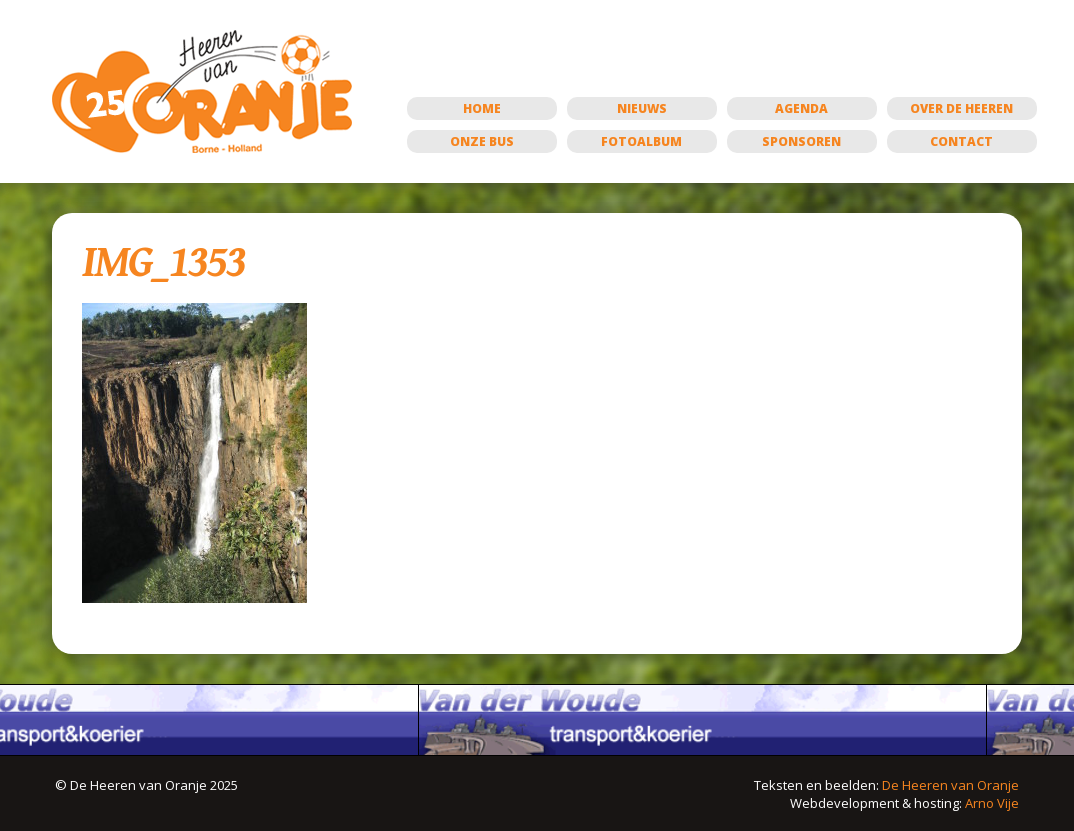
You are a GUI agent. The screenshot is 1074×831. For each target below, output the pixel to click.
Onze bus (482, 141)
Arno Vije (992, 803)
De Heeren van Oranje (950, 785)
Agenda (801, 108)
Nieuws (642, 108)
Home (482, 108)
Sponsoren (801, 141)
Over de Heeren (961, 108)
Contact (961, 141)
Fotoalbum (641, 141)
